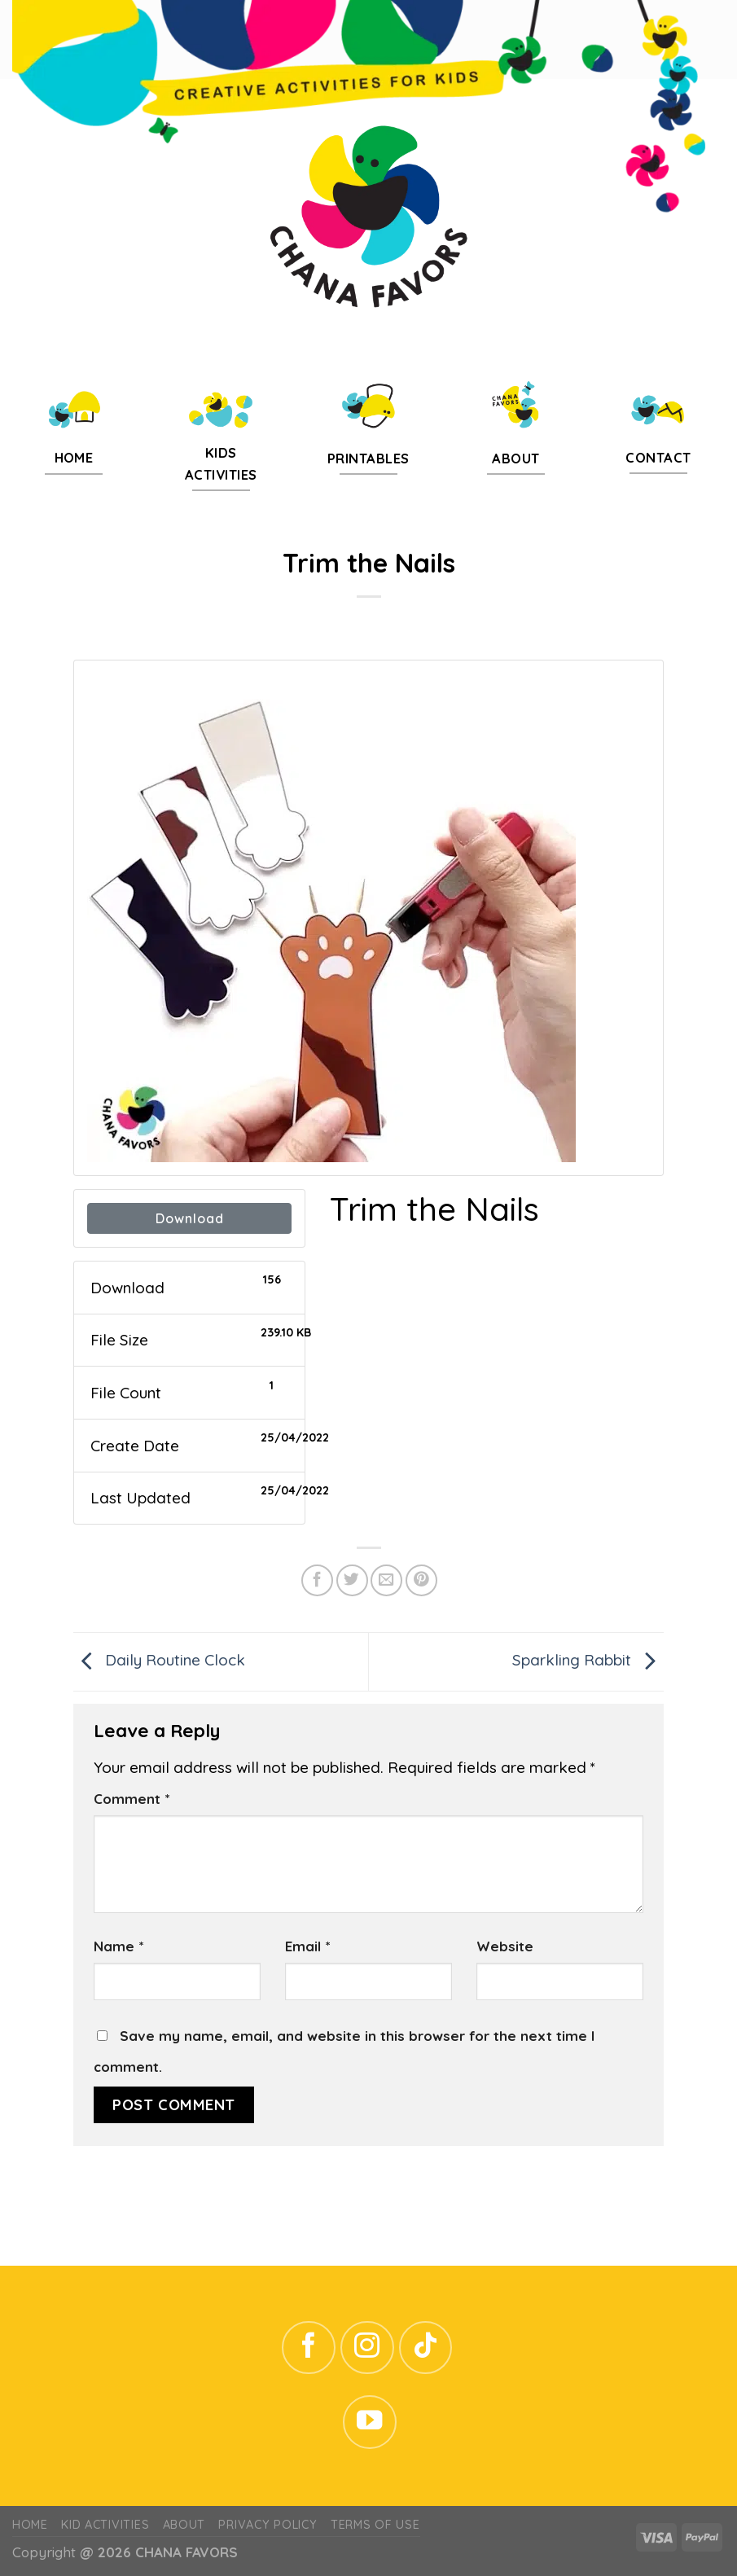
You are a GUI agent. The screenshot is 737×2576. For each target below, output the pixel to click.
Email (307, 1946)
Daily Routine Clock (159, 1660)
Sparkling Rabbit (588, 1660)
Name (118, 1946)
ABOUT (184, 2524)
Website (504, 1946)
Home (30, 2524)
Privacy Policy (267, 2524)
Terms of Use (375, 2524)
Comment (131, 1798)
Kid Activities (105, 2524)
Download (190, 1218)
